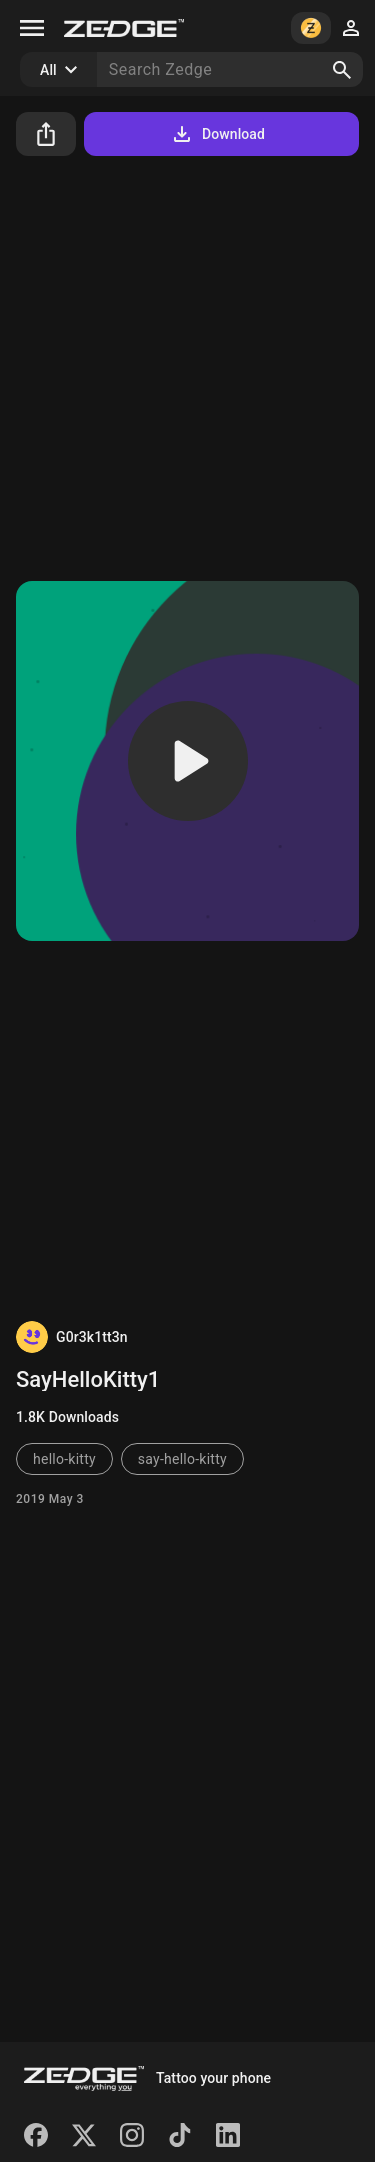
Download (217, 134)
